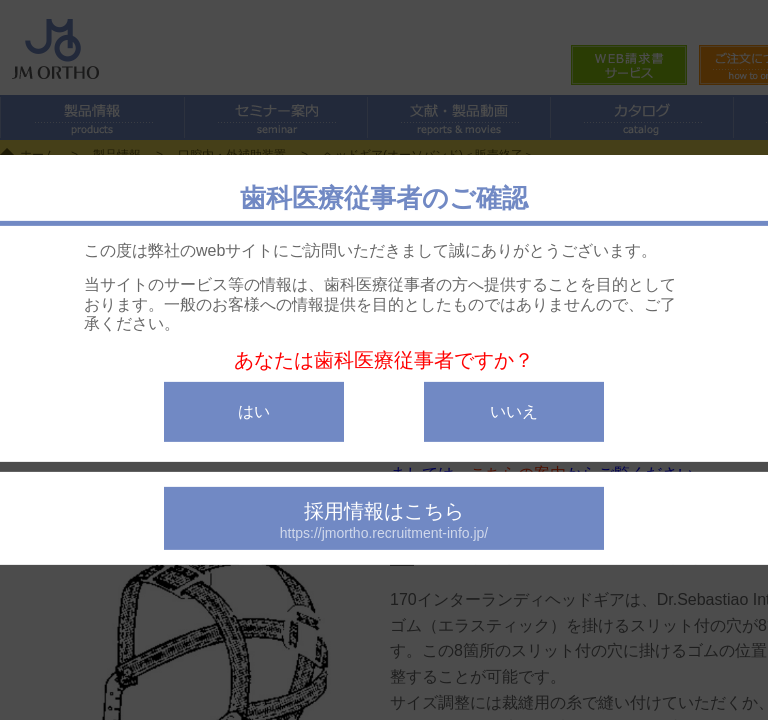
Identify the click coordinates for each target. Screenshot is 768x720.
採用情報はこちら (384, 520)
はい (254, 411)
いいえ (514, 411)
